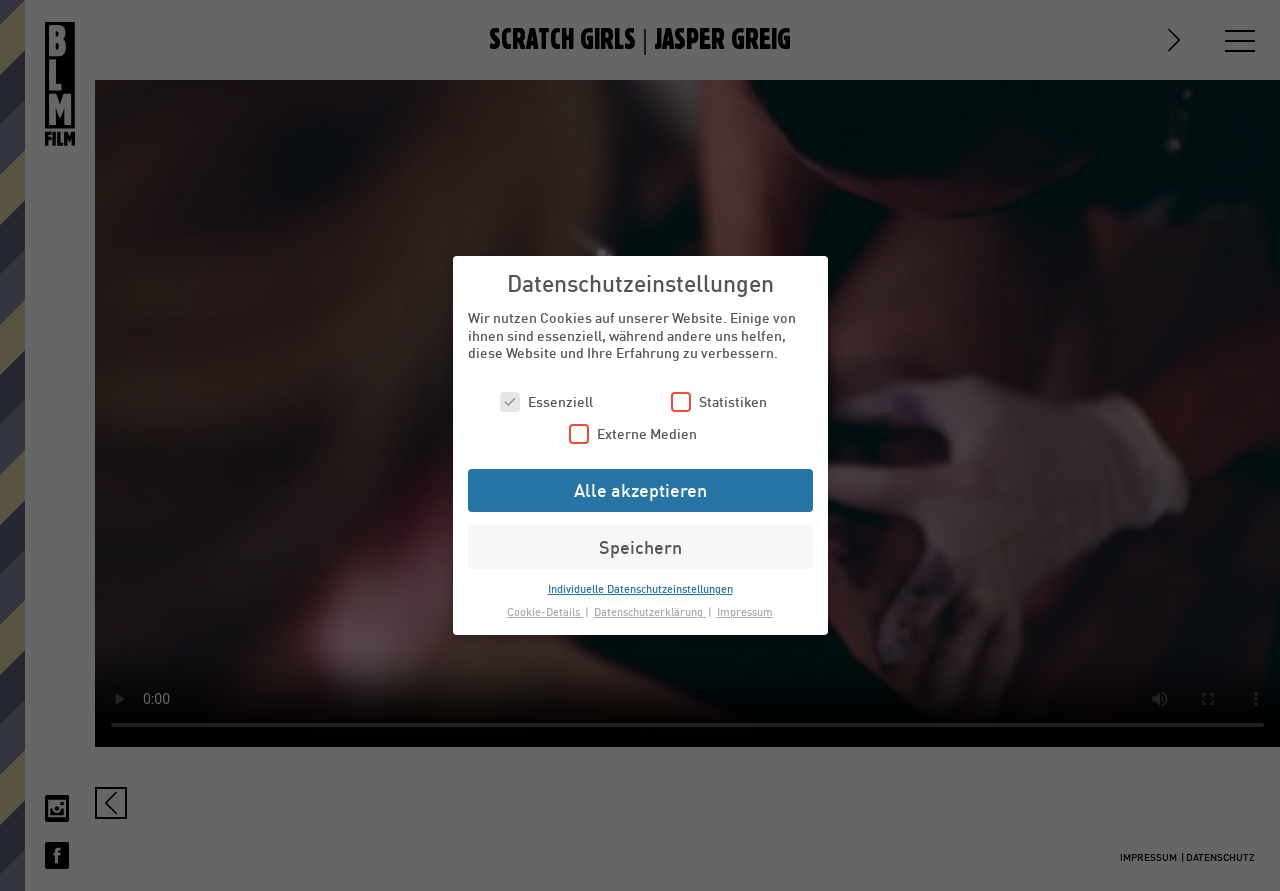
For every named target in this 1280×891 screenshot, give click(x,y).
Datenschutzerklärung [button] (650, 611)
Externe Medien (633, 433)
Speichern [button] (640, 547)
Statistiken (719, 401)
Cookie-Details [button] (545, 611)
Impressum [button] (745, 611)
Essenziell (546, 401)
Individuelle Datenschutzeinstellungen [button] (640, 588)
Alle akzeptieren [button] (640, 490)
